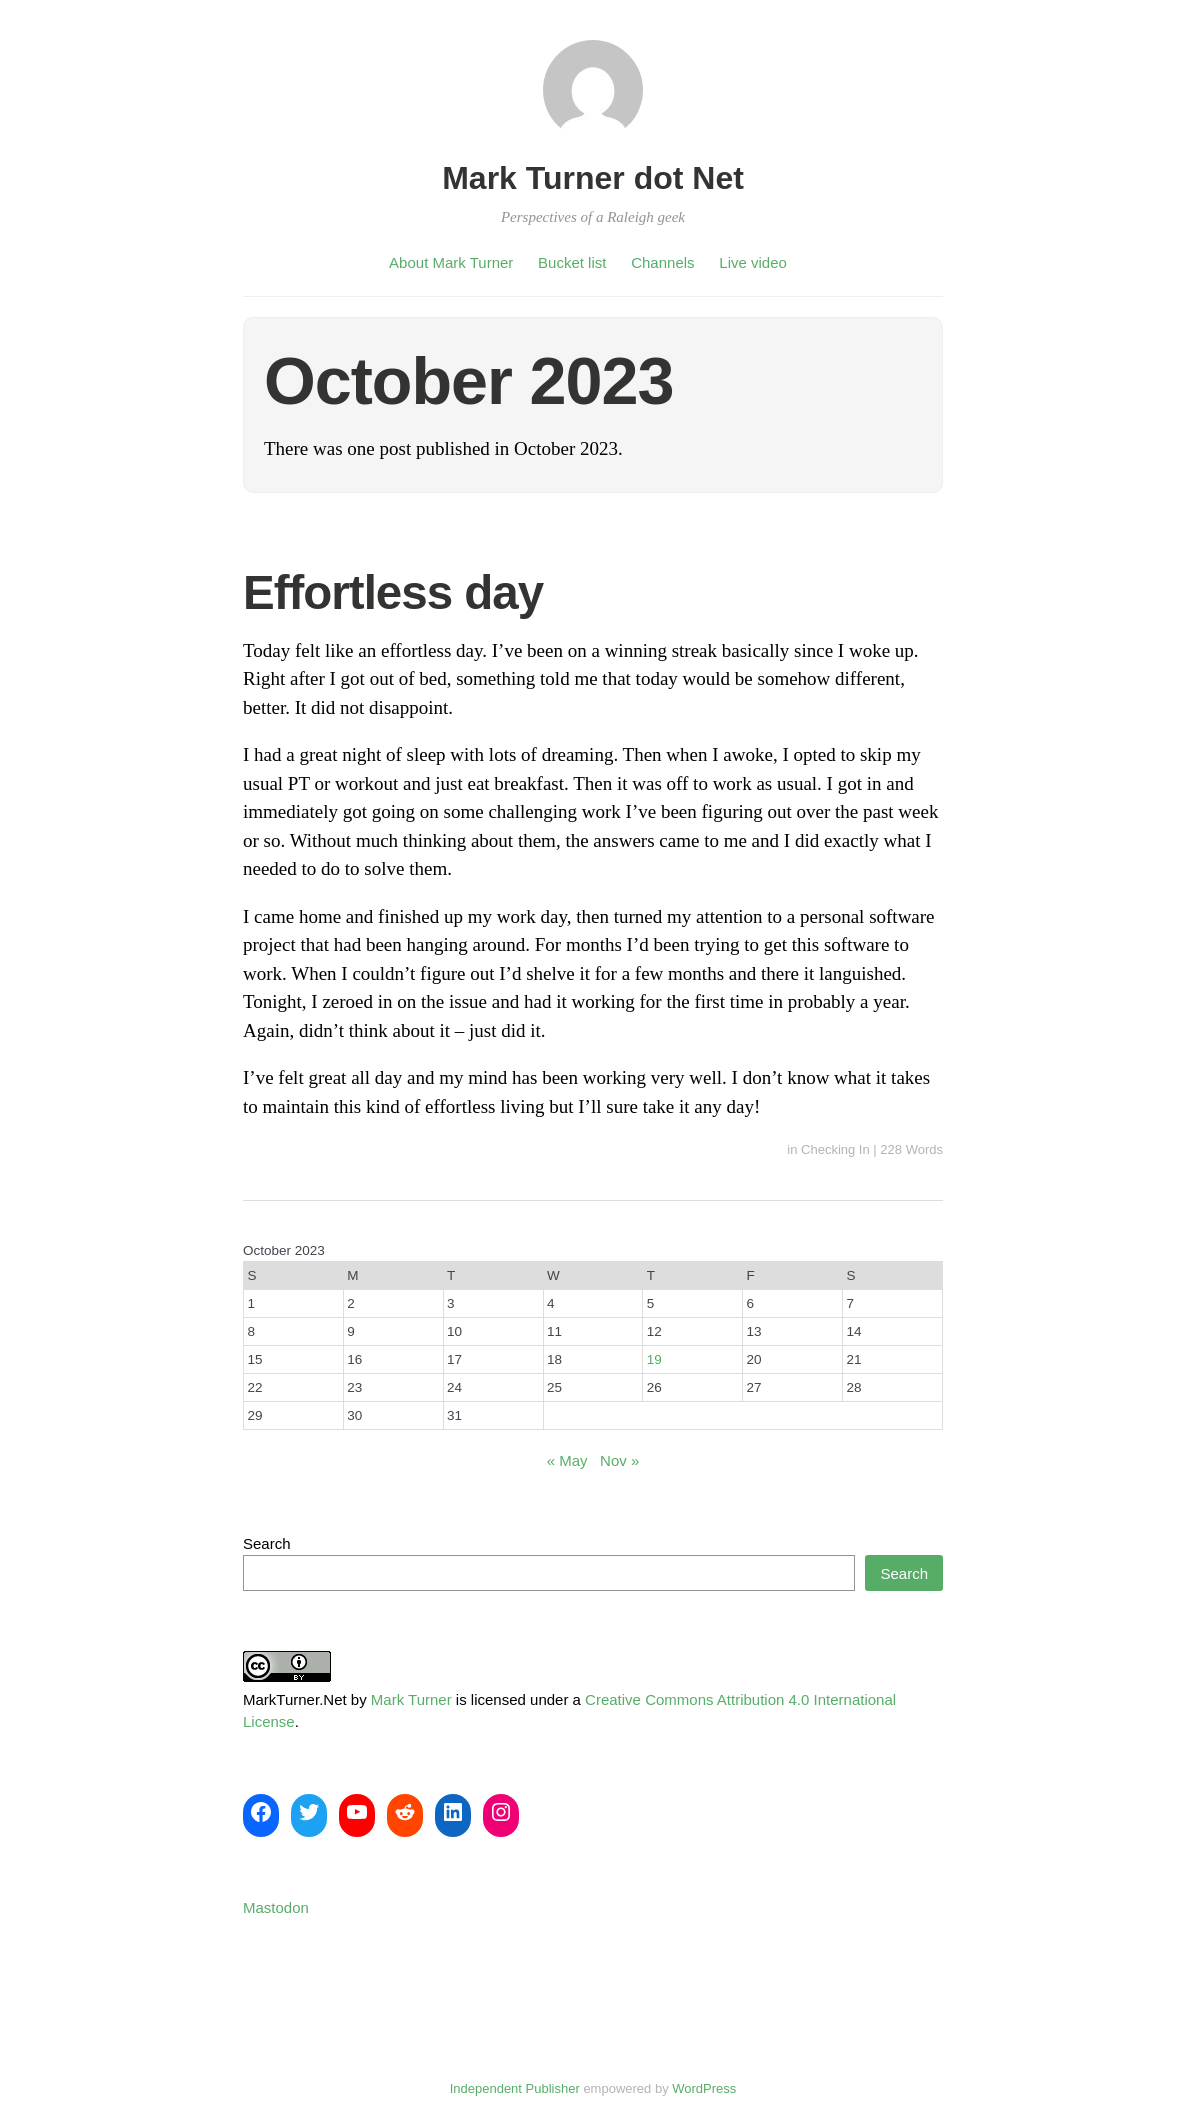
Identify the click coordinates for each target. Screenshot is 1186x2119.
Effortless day (393, 592)
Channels (662, 262)
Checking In (835, 1149)
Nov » (619, 1460)
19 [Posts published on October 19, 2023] (654, 1359)
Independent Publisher (515, 2088)
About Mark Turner (451, 262)
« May (567, 1460)
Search (267, 1543)
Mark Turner (411, 1699)
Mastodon (276, 1907)
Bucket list (572, 262)
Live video (753, 262)
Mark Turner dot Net (593, 178)
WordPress (704, 2088)
